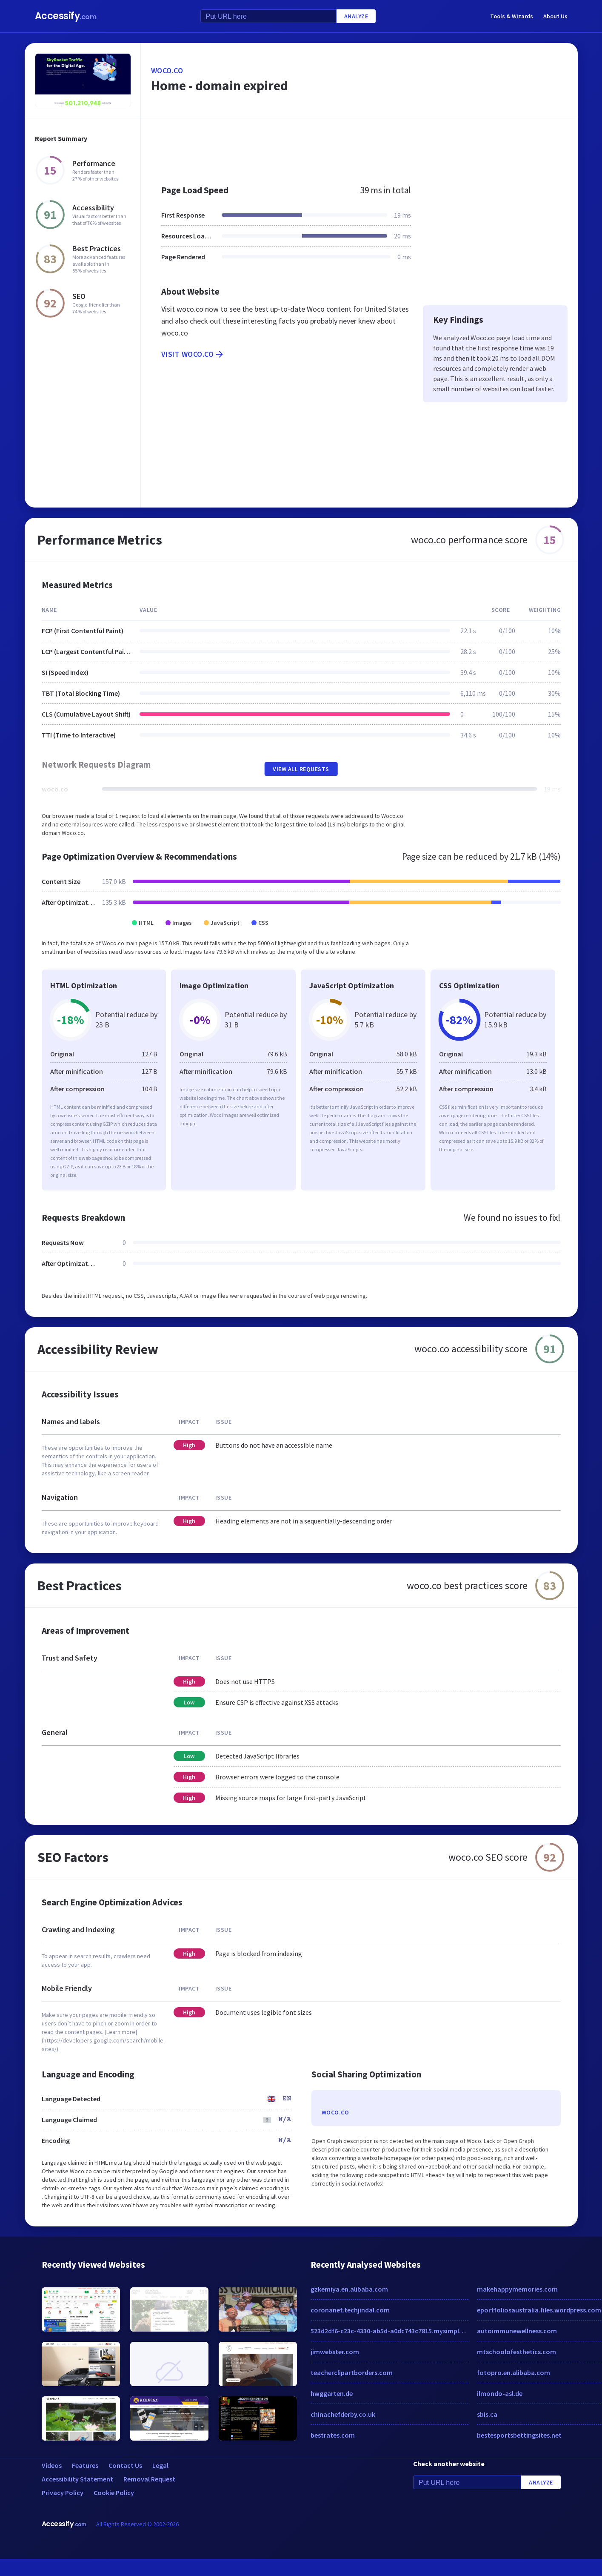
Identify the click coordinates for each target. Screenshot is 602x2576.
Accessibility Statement (77, 2479)
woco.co (167, 70)
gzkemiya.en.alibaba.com (349, 2289)
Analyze (356, 16)
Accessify (66, 16)
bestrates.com (333, 2435)
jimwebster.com (335, 2351)
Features (85, 2465)
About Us (555, 16)
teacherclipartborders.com (352, 2372)
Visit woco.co (193, 354)
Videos (52, 2465)
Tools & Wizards (511, 16)
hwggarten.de (332, 2393)
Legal (160, 2465)
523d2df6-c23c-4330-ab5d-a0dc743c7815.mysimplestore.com (390, 2330)
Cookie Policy (114, 2492)
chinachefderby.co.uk (343, 2414)
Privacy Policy (62, 2492)
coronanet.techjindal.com (350, 2310)
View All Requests (301, 769)
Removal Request (149, 2479)
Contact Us (125, 2465)
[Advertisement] (340, 146)
